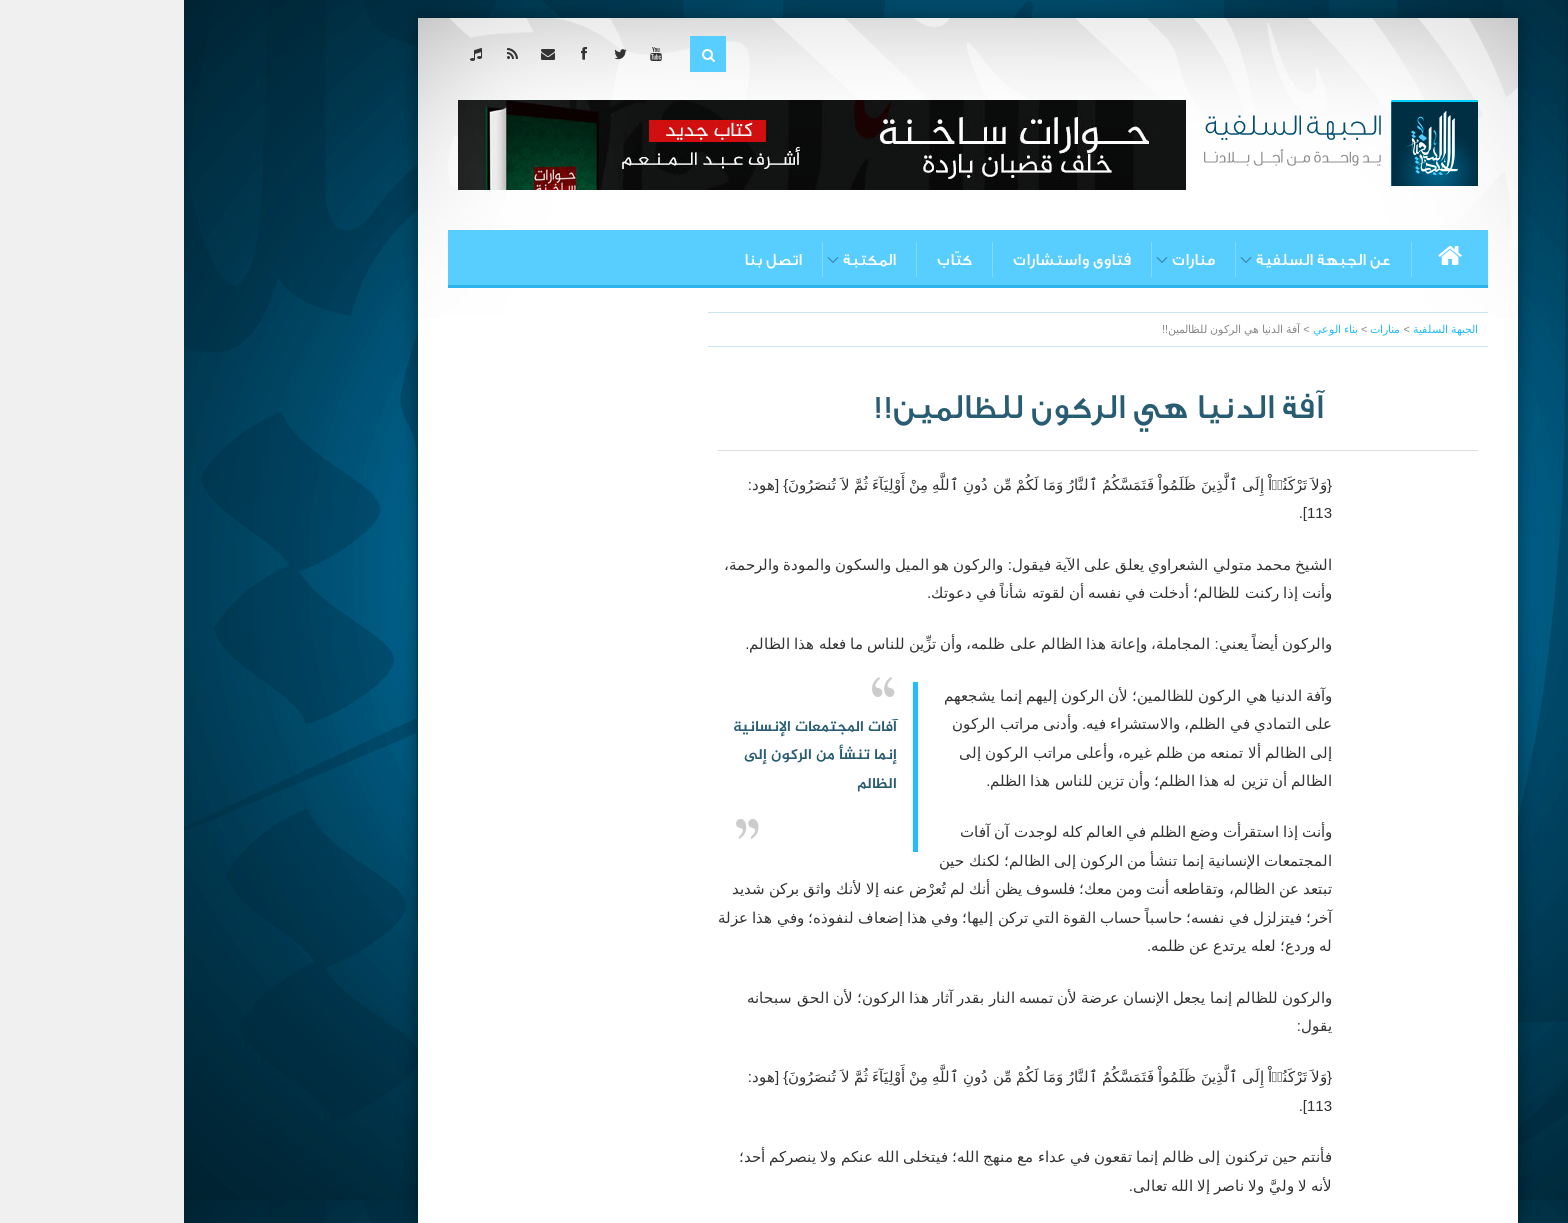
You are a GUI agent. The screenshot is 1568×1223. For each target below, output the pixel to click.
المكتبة (685, 260)
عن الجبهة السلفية (1139, 260)
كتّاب (770, 260)
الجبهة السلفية (1261, 329)
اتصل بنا (589, 260)
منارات (1009, 260)
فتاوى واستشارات (888, 260)
